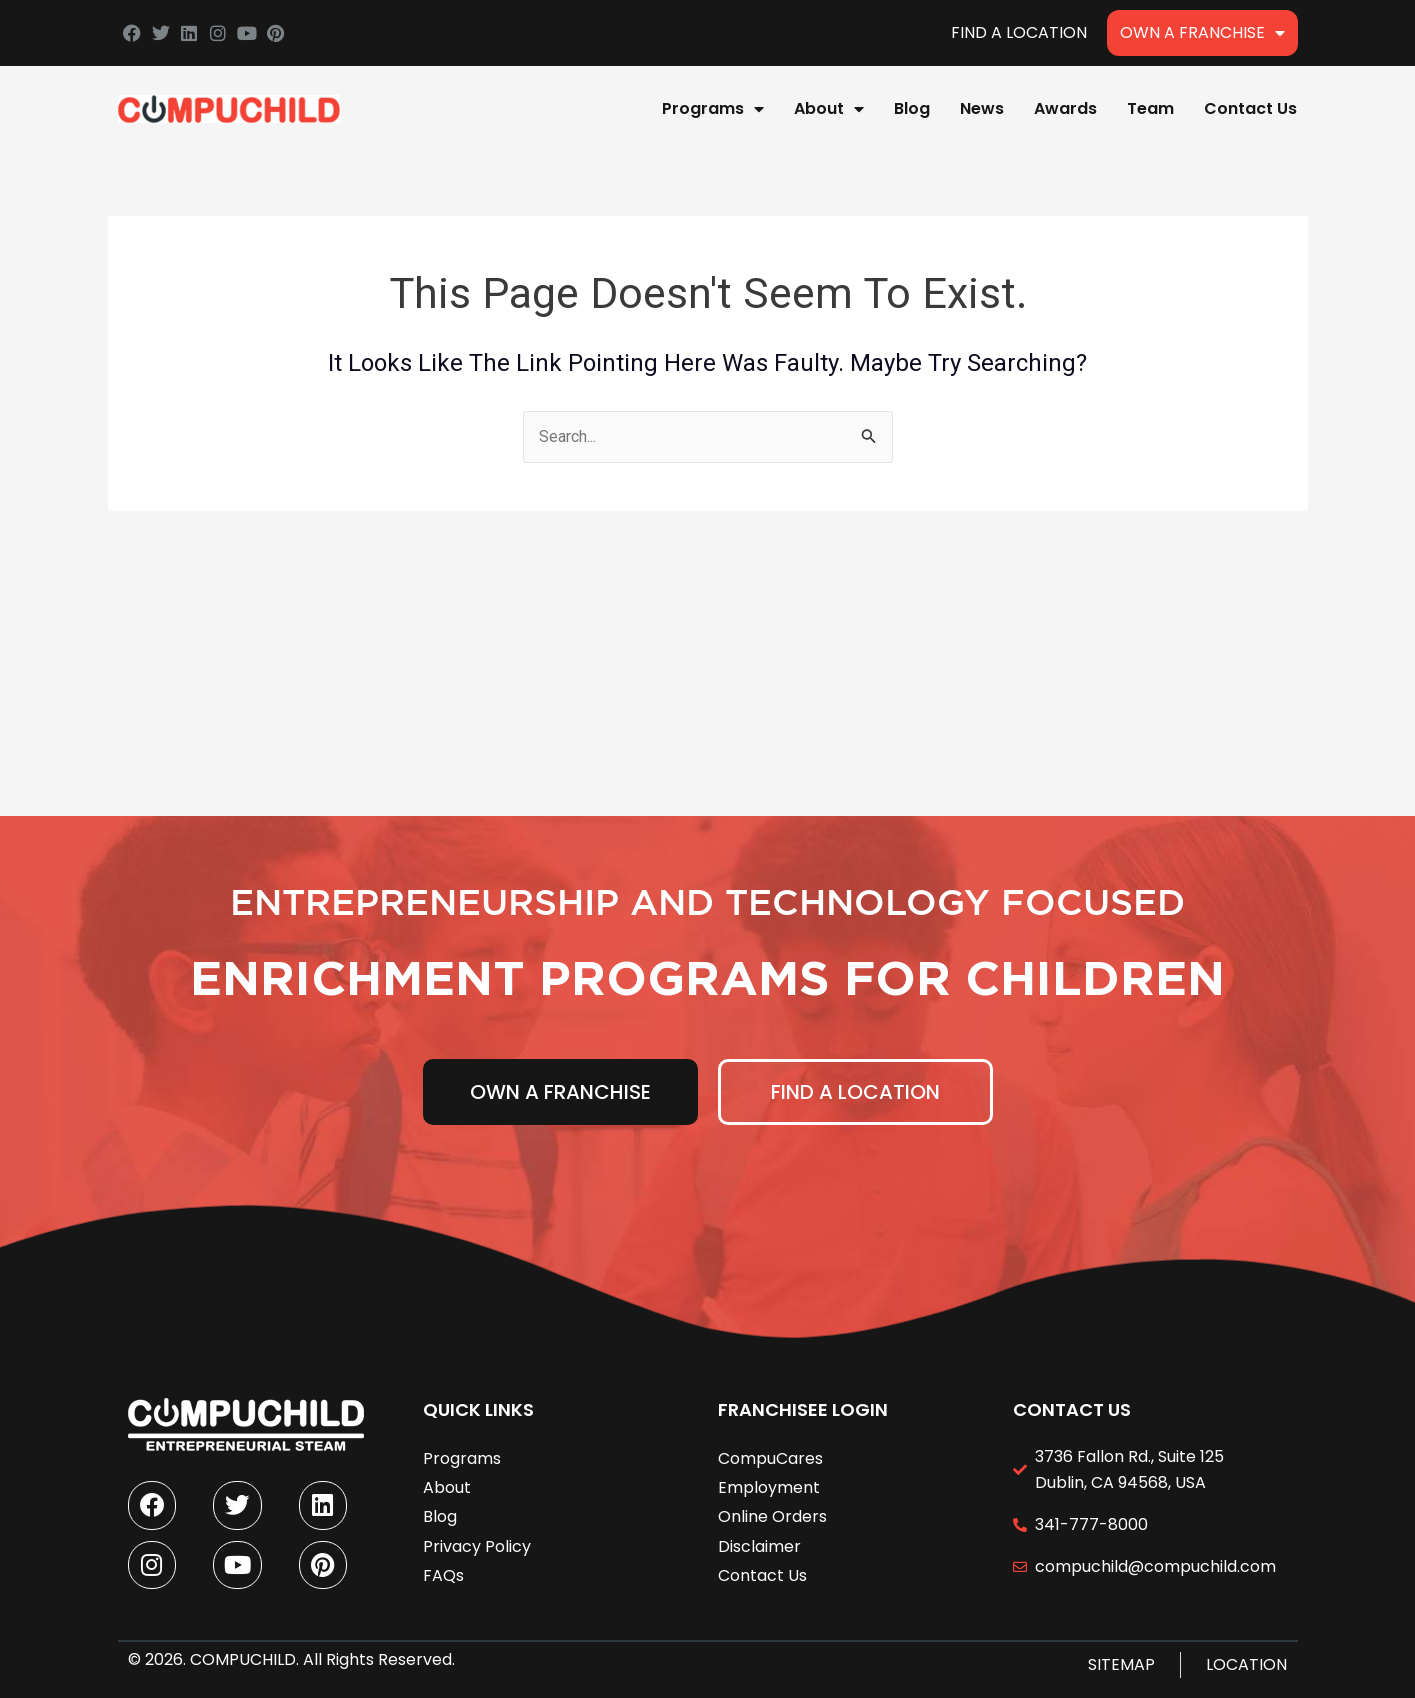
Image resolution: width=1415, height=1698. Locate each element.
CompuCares (770, 1456)
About (829, 109)
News (982, 108)
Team (1150, 108)
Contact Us (1250, 108)
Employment (769, 1485)
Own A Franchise (1202, 33)
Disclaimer (759, 1544)
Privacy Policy (477, 1544)
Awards (1065, 108)
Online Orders (772, 1514)
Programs (713, 109)
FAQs (443, 1573)
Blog (912, 108)
